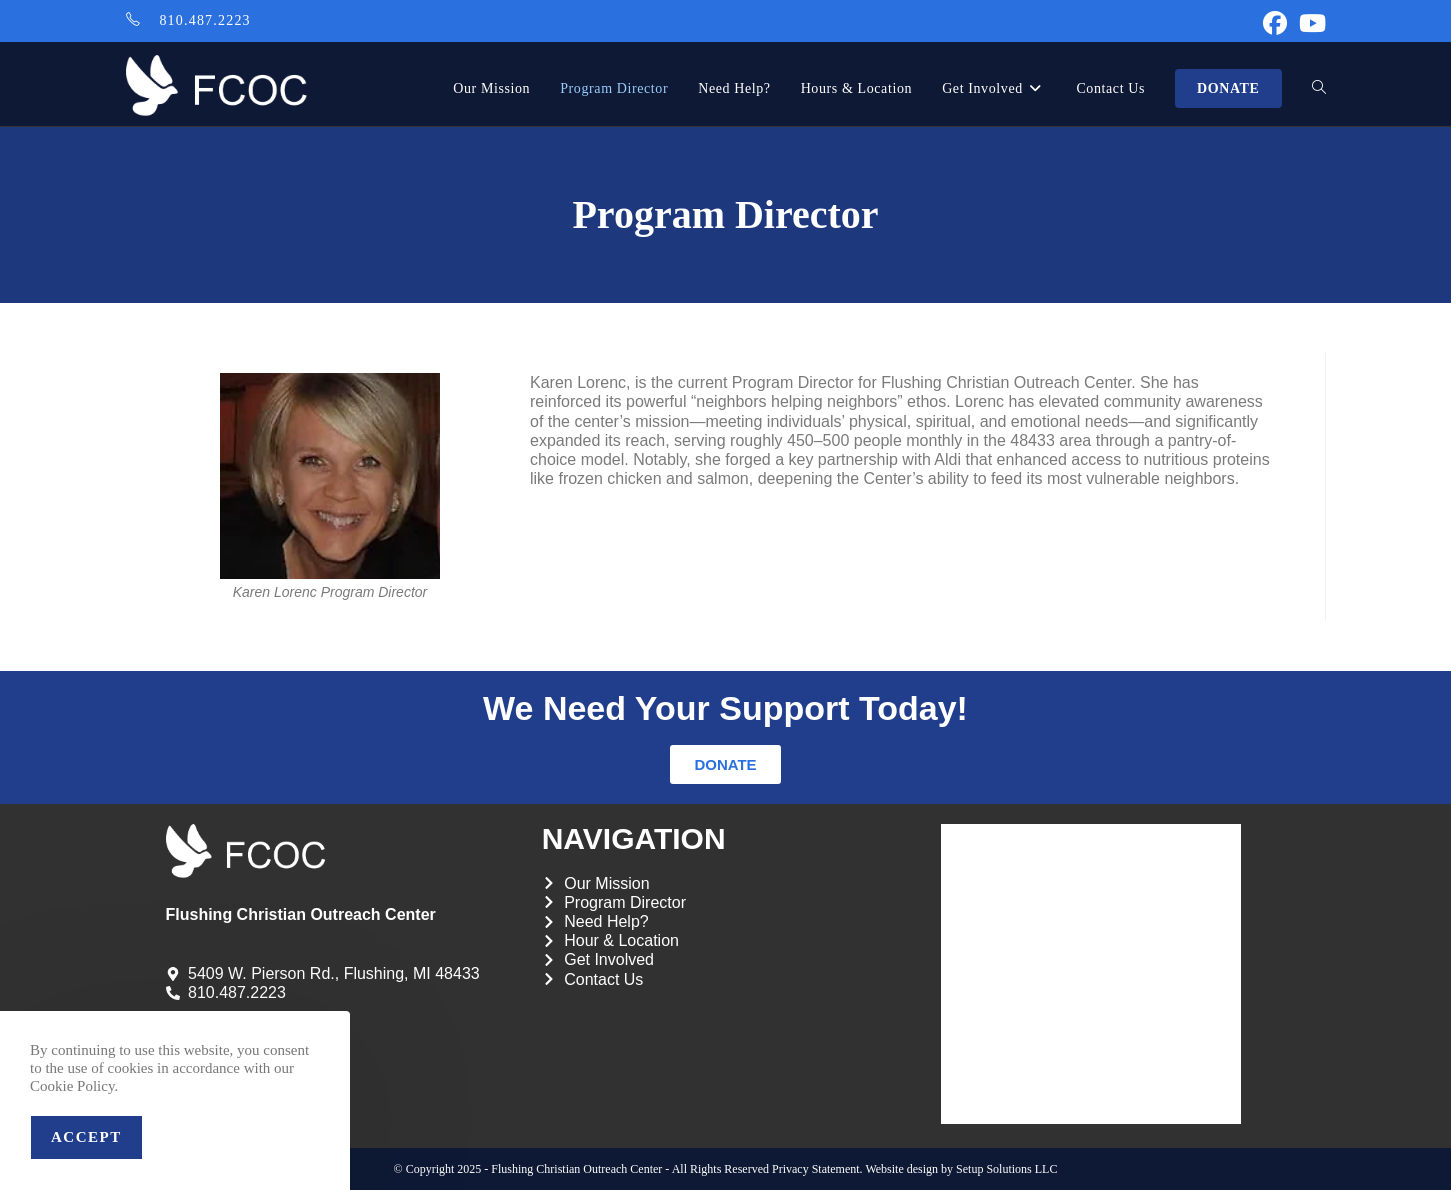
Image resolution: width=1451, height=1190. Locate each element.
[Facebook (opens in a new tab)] (1275, 23)
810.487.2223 (204, 20)
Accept (86, 1137)
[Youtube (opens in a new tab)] (1309, 23)
